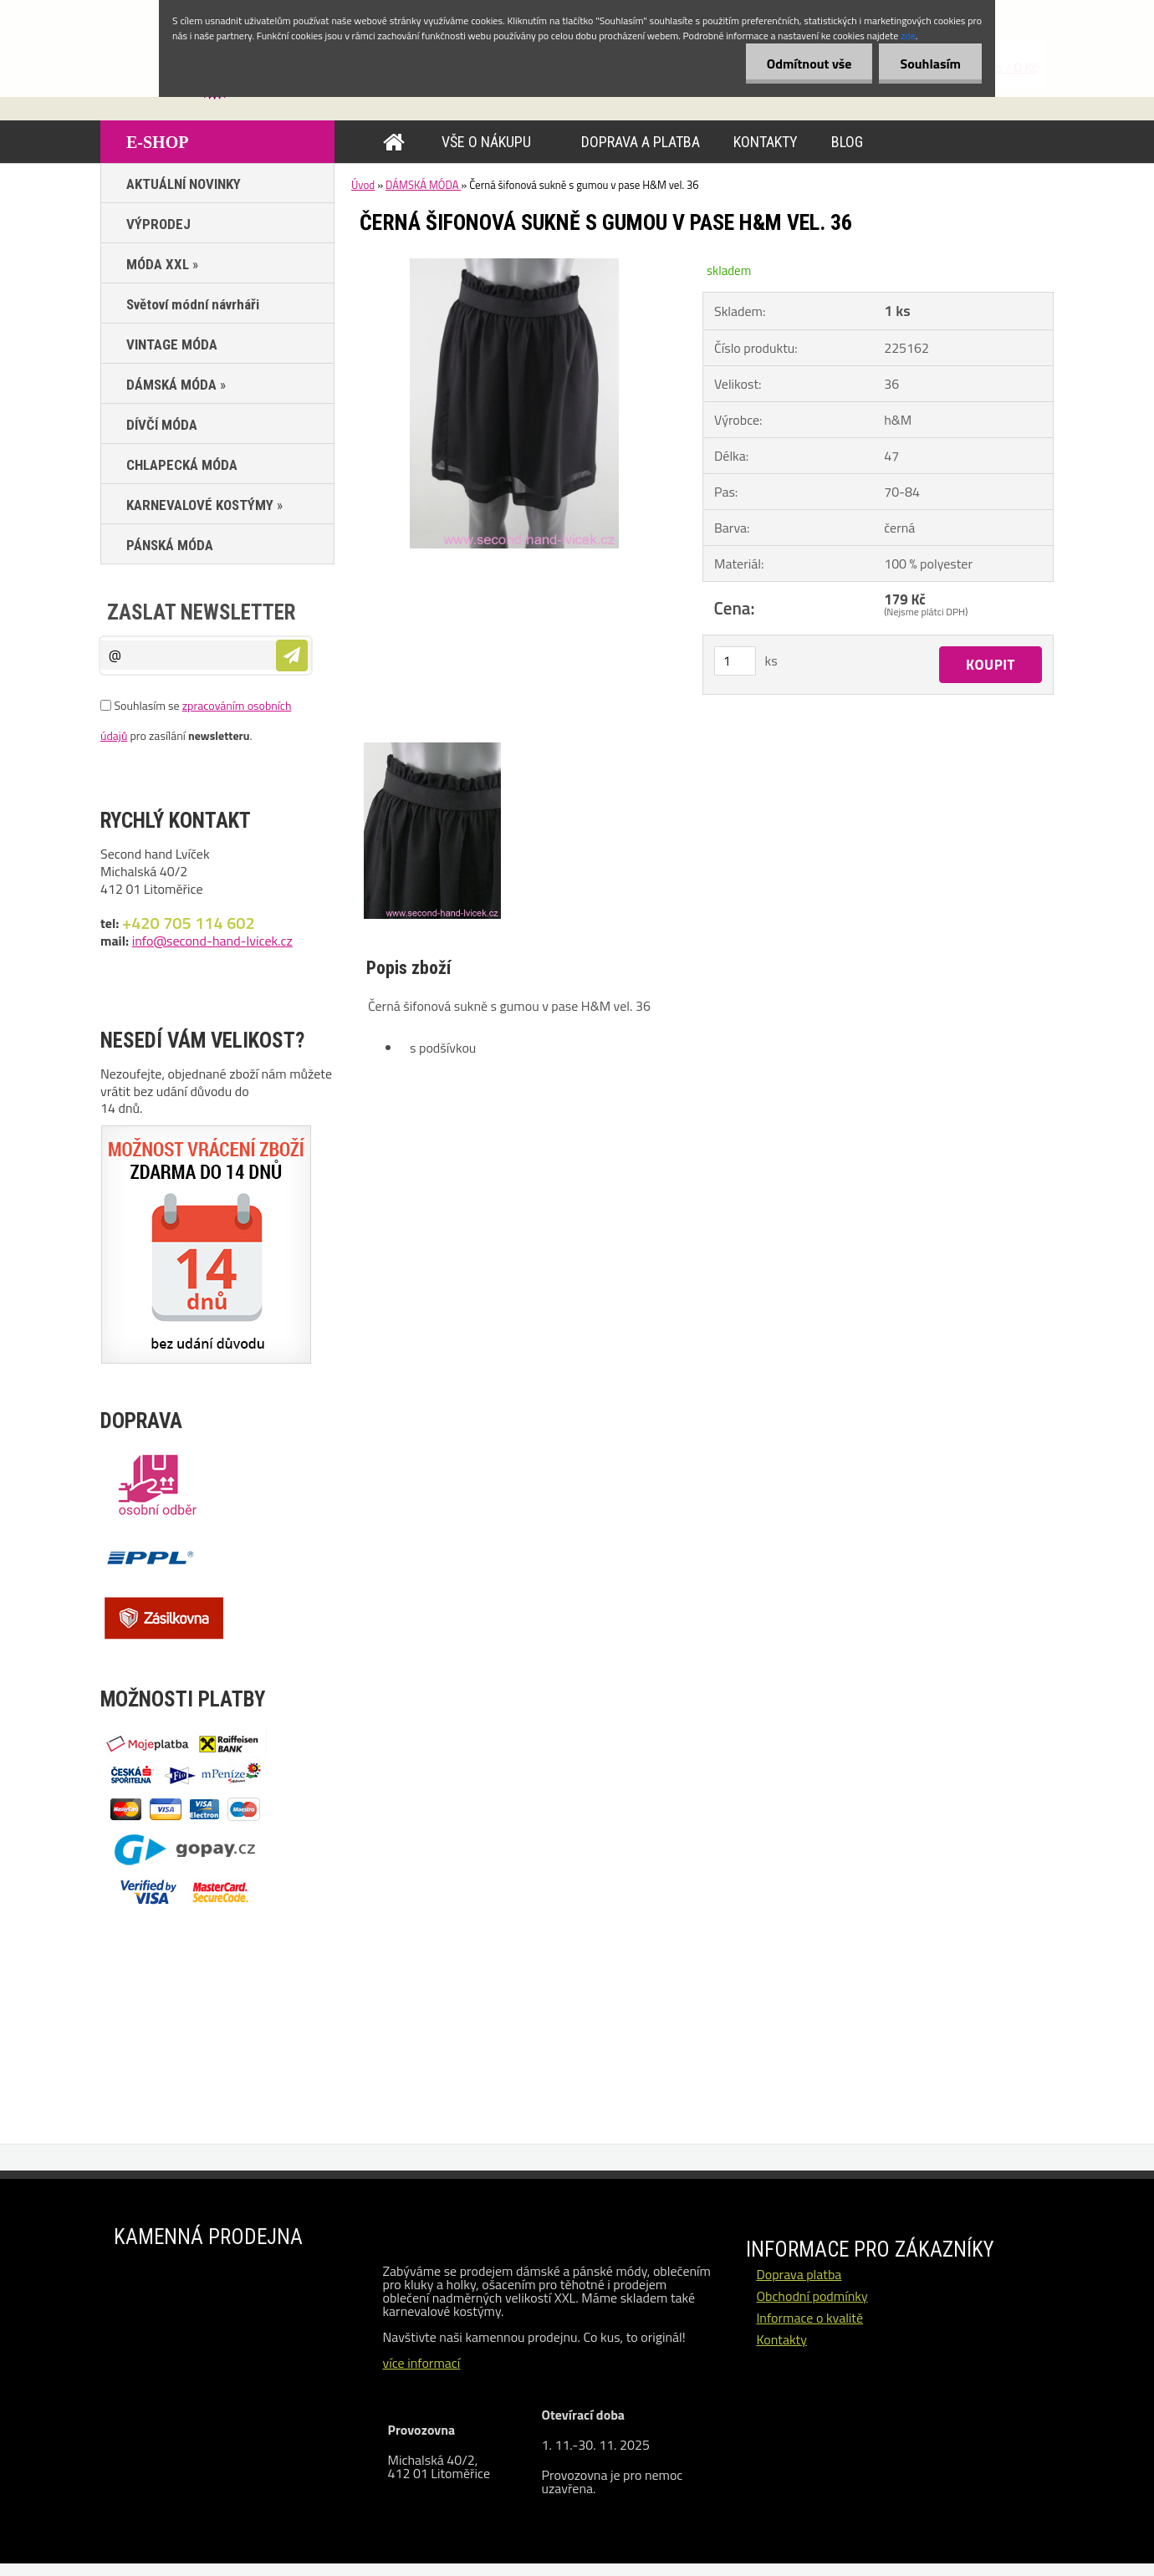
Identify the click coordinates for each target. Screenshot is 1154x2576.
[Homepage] (397, 141)
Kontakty (781, 2339)
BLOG (847, 141)
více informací (421, 2362)
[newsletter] (292, 655)
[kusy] (735, 661)
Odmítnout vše (809, 64)
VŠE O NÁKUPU (486, 141)
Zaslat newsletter (201, 612)
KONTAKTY (765, 141)
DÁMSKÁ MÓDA (423, 184)
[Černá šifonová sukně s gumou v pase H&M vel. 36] (514, 265)
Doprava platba (798, 2274)
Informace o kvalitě (809, 2317)
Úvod (363, 184)
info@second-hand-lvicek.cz (212, 941)
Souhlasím (930, 64)
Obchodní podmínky (811, 2296)
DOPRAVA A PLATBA (640, 141)
